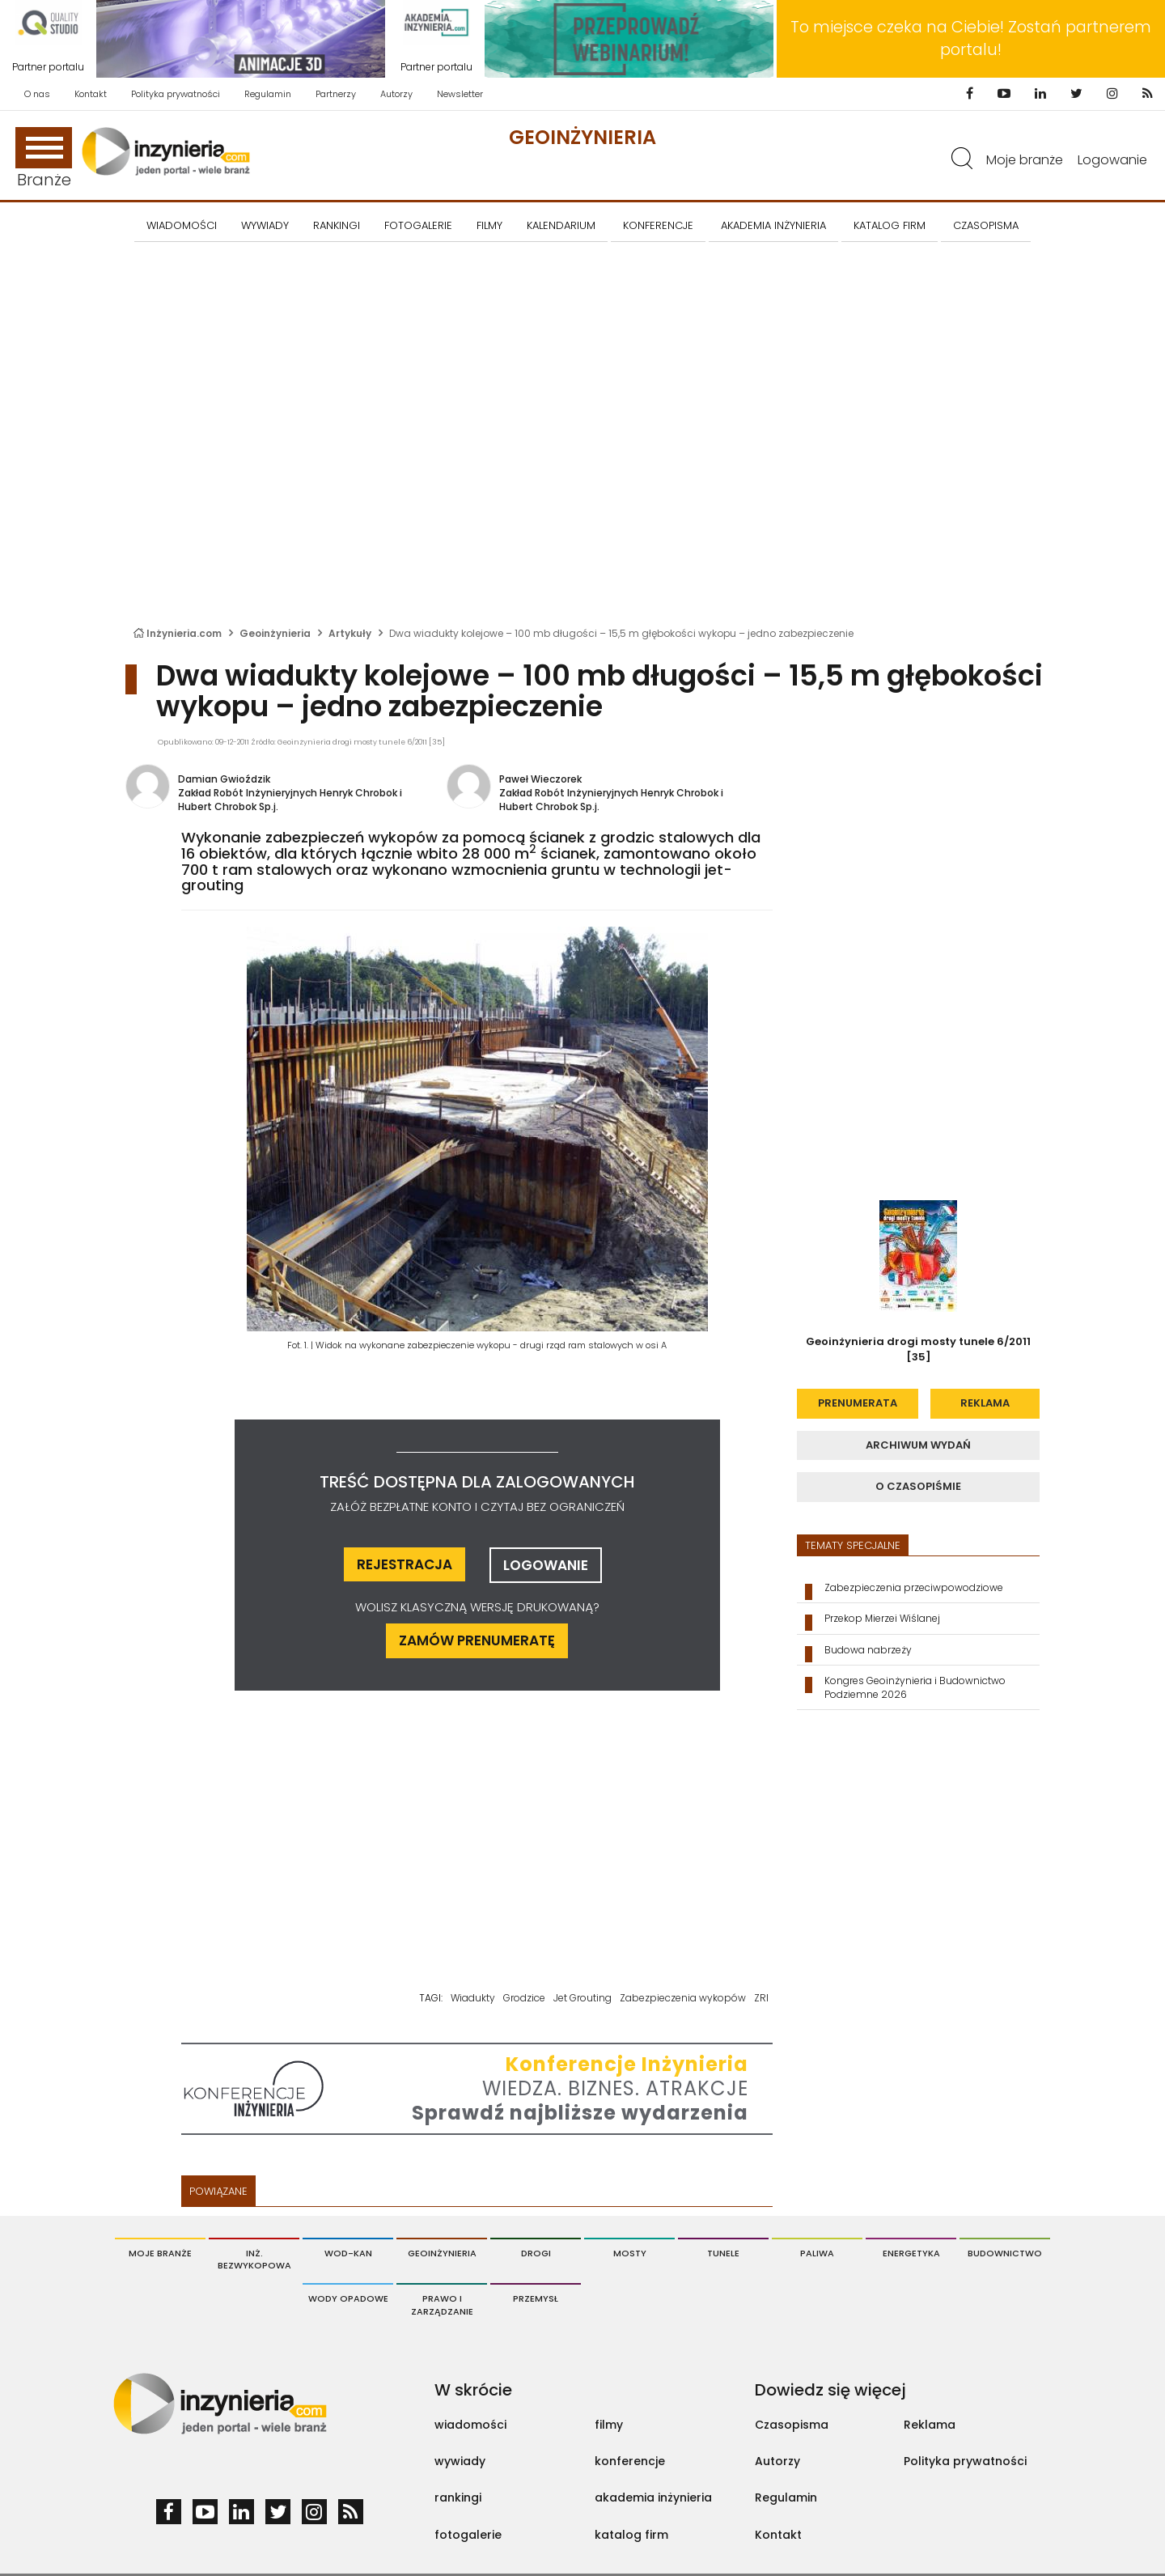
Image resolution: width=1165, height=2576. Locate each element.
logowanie (545, 1565)
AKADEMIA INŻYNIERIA (773, 225)
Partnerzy (336, 93)
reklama (985, 1403)
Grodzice (524, 1998)
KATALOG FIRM (890, 225)
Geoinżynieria (582, 137)
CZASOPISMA (986, 225)
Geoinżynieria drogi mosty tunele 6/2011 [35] (918, 1349)
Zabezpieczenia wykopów (683, 1998)
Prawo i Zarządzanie (442, 2305)
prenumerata (857, 1403)
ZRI (761, 1998)
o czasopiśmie (918, 1486)
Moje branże (1024, 160)
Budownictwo (1005, 2253)
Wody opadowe (348, 2298)
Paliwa (817, 2253)
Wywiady (265, 225)
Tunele (723, 2253)
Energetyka (911, 2253)
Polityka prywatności (175, 93)
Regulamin (267, 93)
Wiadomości (181, 225)
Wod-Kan (348, 2253)
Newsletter (460, 93)
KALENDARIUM (561, 225)
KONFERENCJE (658, 225)
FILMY (489, 225)
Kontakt (90, 93)
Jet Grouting (582, 1998)
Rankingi (336, 225)
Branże (43, 159)
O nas (37, 93)
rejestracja (404, 1564)
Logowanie (1112, 160)
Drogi (536, 2253)
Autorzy (396, 93)
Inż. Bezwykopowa (254, 2260)
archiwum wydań (918, 1445)
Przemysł (535, 2298)
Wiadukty (473, 1998)
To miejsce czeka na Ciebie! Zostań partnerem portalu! (970, 38)
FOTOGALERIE (418, 225)
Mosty (629, 2253)
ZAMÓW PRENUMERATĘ (477, 1640)
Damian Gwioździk (224, 779)
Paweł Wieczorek (540, 779)
